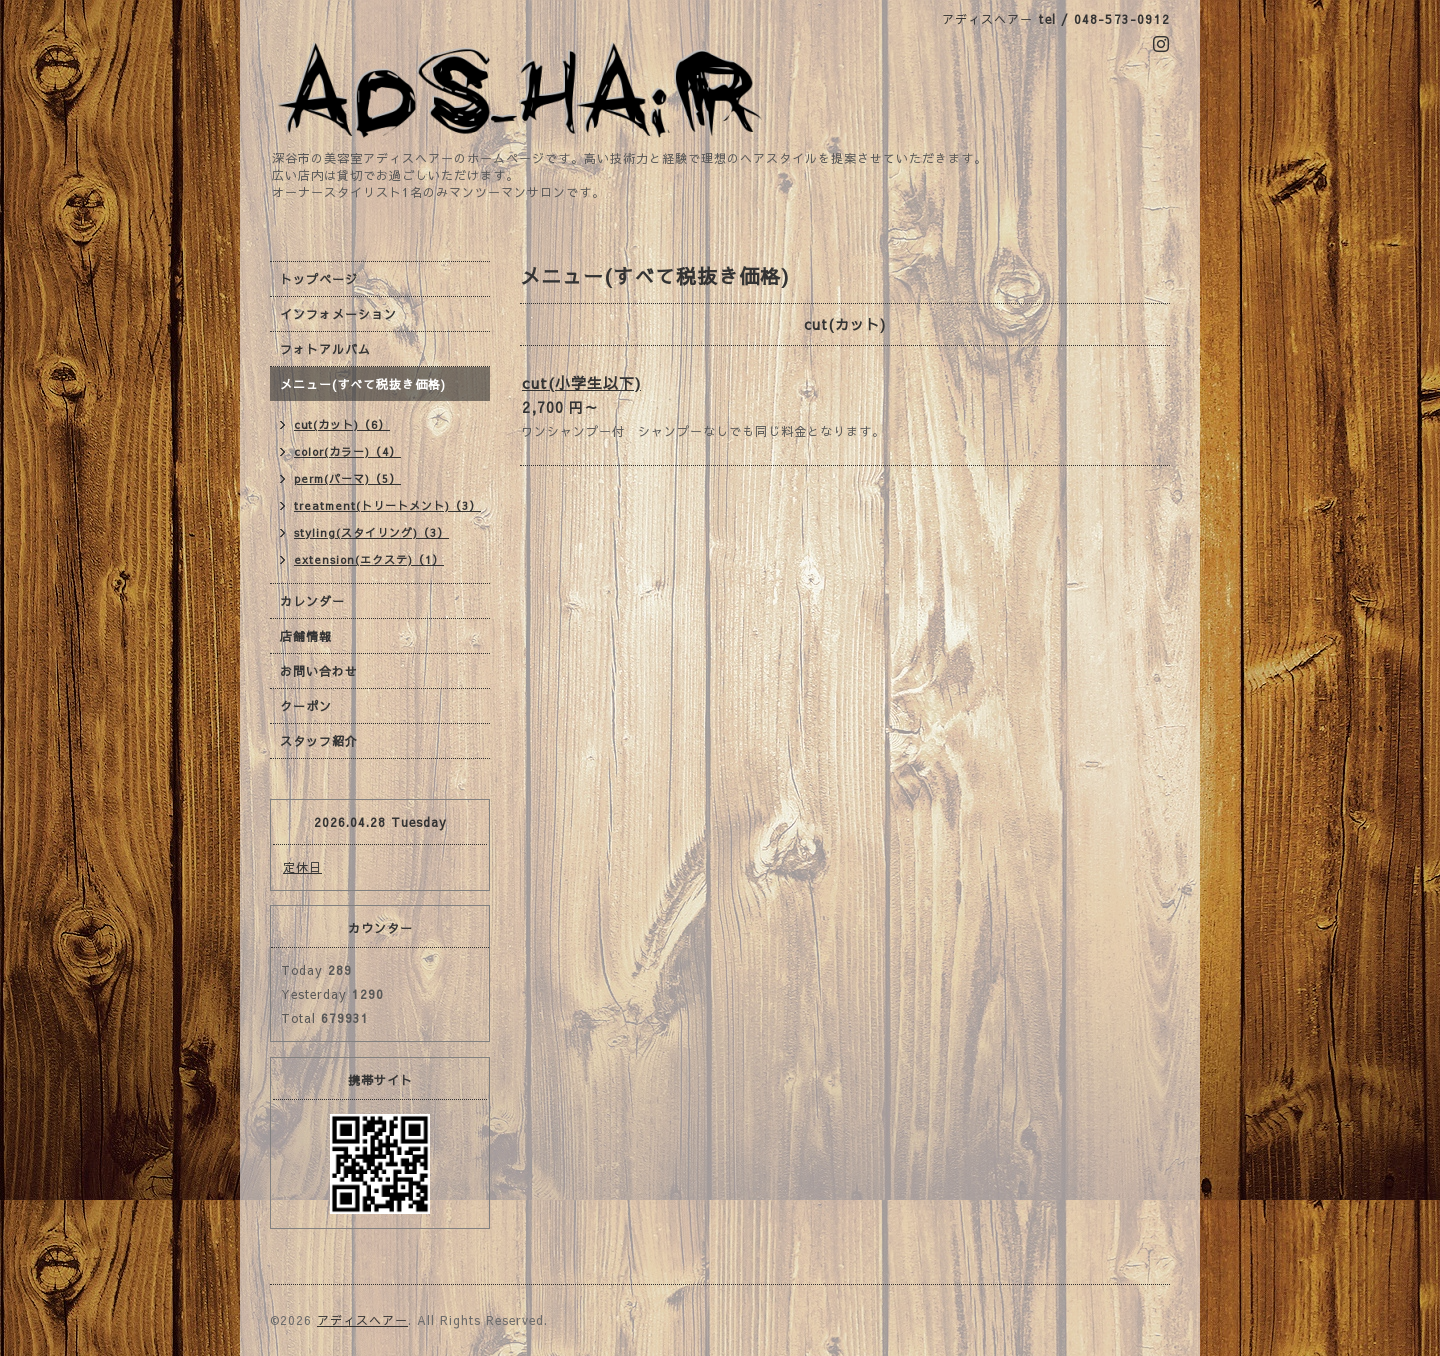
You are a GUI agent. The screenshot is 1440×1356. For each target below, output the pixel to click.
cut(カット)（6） (342, 424)
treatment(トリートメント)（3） (387, 505)
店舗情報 (306, 636)
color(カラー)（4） (347, 451)
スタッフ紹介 (319, 741)
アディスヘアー (362, 1320)
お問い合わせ (319, 671)
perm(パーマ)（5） (347, 478)
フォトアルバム (325, 349)
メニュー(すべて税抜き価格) (363, 384)
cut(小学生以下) (581, 382)
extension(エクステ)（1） (369, 559)
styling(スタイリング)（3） (371, 532)
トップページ (319, 279)
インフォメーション (338, 314)
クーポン (306, 706)
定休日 (302, 867)
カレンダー (312, 601)
